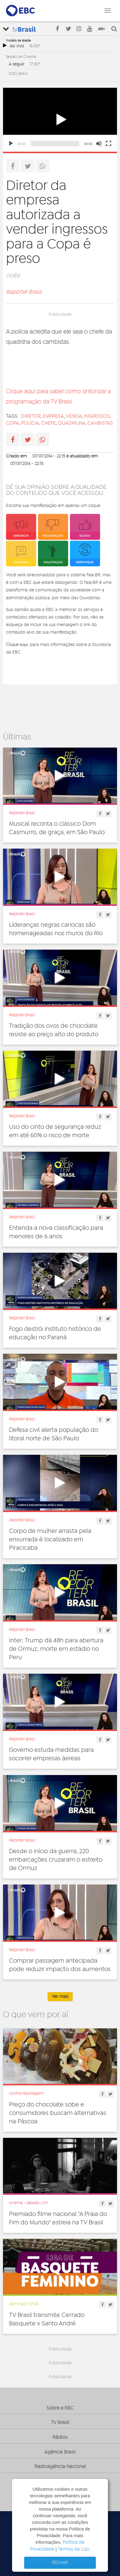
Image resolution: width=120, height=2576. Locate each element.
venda (74, 416)
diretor (31, 416)
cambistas (100, 423)
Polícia (30, 423)
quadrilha (71, 423)
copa (12, 423)
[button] (60, 120)
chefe (48, 423)
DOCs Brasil (18, 73)
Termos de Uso (73, 2549)
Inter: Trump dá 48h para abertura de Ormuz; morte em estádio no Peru (56, 1649)
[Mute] (99, 144)
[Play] (11, 144)
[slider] (55, 143)
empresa (53, 416)
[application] (60, 120)
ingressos (97, 416)
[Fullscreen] (109, 144)
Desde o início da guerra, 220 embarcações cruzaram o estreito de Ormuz (56, 1859)
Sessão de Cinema (21, 57)
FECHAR (60, 2563)
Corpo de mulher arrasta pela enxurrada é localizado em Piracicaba (50, 1539)
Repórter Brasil (24, 292)
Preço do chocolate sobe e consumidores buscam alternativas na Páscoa (57, 2113)
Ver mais (60, 1997)
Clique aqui (17, 644)
